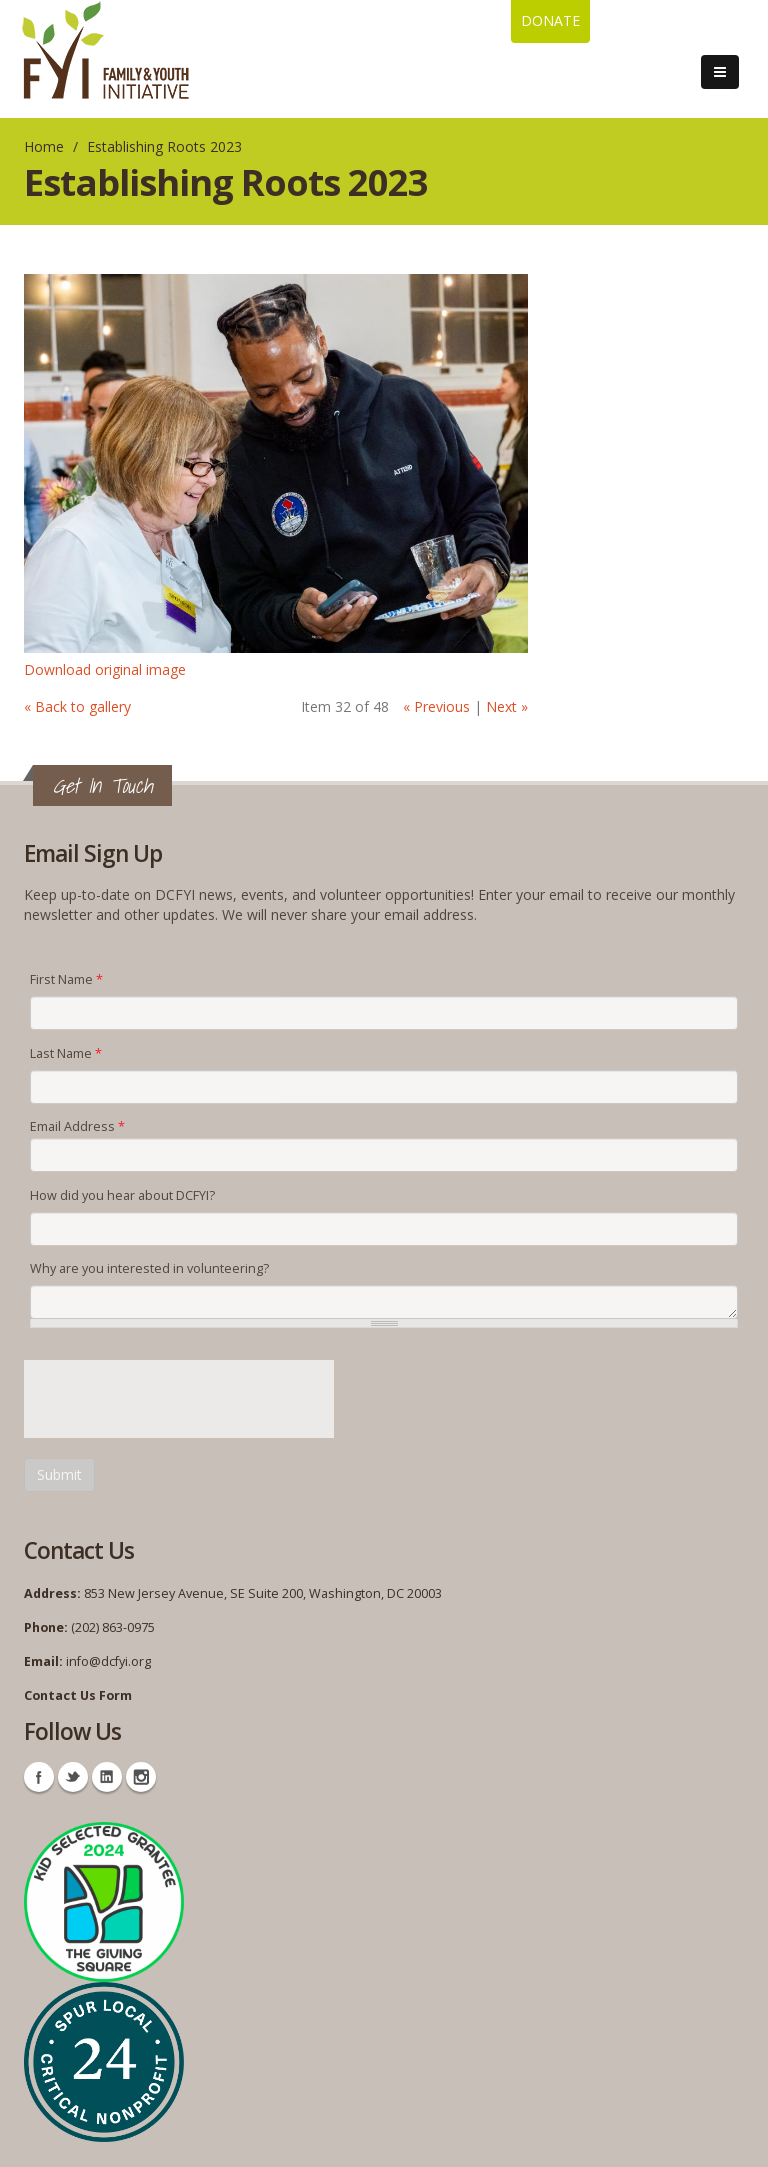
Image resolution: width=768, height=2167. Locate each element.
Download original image (105, 669)
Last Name (66, 1053)
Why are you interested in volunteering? (149, 1268)
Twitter (73, 1777)
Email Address (77, 1126)
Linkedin (107, 1777)
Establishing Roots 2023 (164, 146)
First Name (66, 979)
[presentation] (176, 1399)
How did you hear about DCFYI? (122, 1195)
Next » (507, 706)
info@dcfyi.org (108, 1661)
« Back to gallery (77, 706)
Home (44, 146)
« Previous (436, 706)
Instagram (141, 1777)
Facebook (39, 1777)
